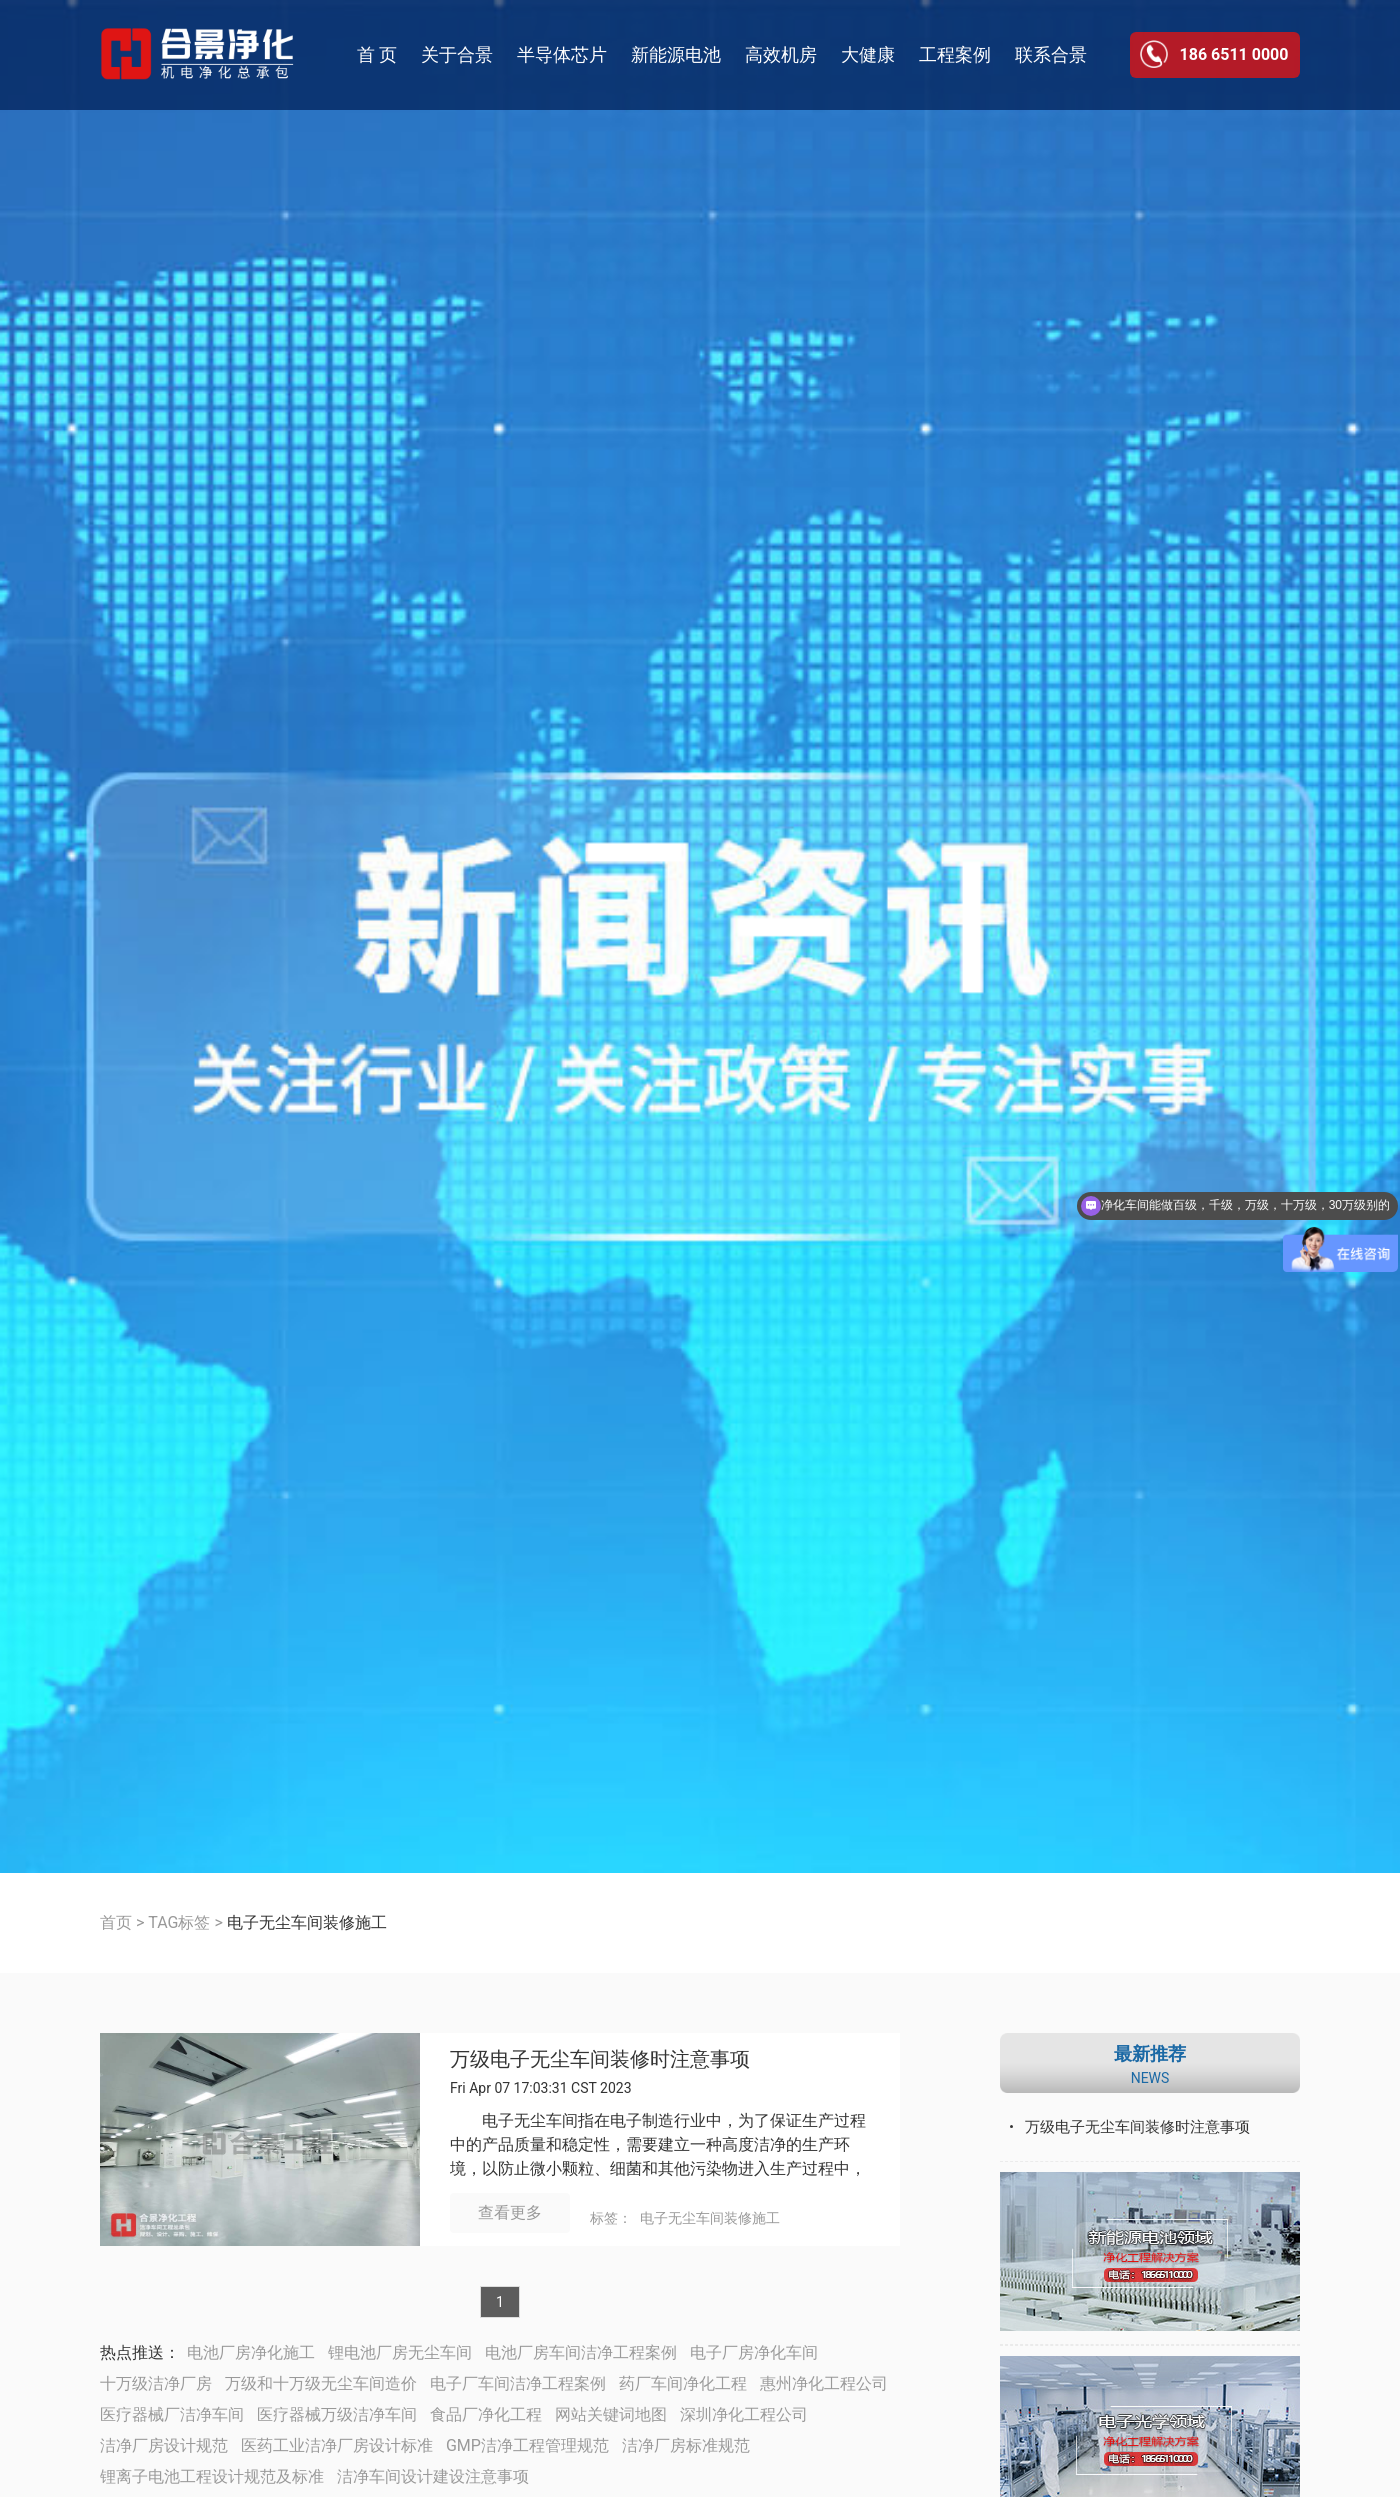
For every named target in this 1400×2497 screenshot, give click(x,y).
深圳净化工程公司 (744, 2414)
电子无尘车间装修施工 (710, 2218)
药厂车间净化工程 (683, 2383)
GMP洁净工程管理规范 (527, 2445)
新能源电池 (676, 54)
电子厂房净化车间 (754, 2352)
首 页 (377, 54)
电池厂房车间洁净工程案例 (581, 2352)
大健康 (868, 54)
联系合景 (1051, 54)
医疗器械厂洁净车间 (172, 2414)
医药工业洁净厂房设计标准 (337, 2445)
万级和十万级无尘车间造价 (321, 2383)
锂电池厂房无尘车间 (400, 2352)
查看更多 (510, 2212)
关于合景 (457, 54)
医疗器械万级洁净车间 (337, 2414)
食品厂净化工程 (486, 2414)
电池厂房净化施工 (251, 2352)
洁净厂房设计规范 (164, 2445)
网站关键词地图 (611, 2414)
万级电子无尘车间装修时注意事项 (600, 2059)
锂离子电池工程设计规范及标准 (212, 2476)
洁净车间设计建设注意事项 (433, 2476)
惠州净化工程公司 (824, 2383)
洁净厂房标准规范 (686, 2445)
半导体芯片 (562, 54)
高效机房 (781, 54)
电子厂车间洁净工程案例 (518, 2383)
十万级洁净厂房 (156, 2383)
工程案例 (955, 54)
